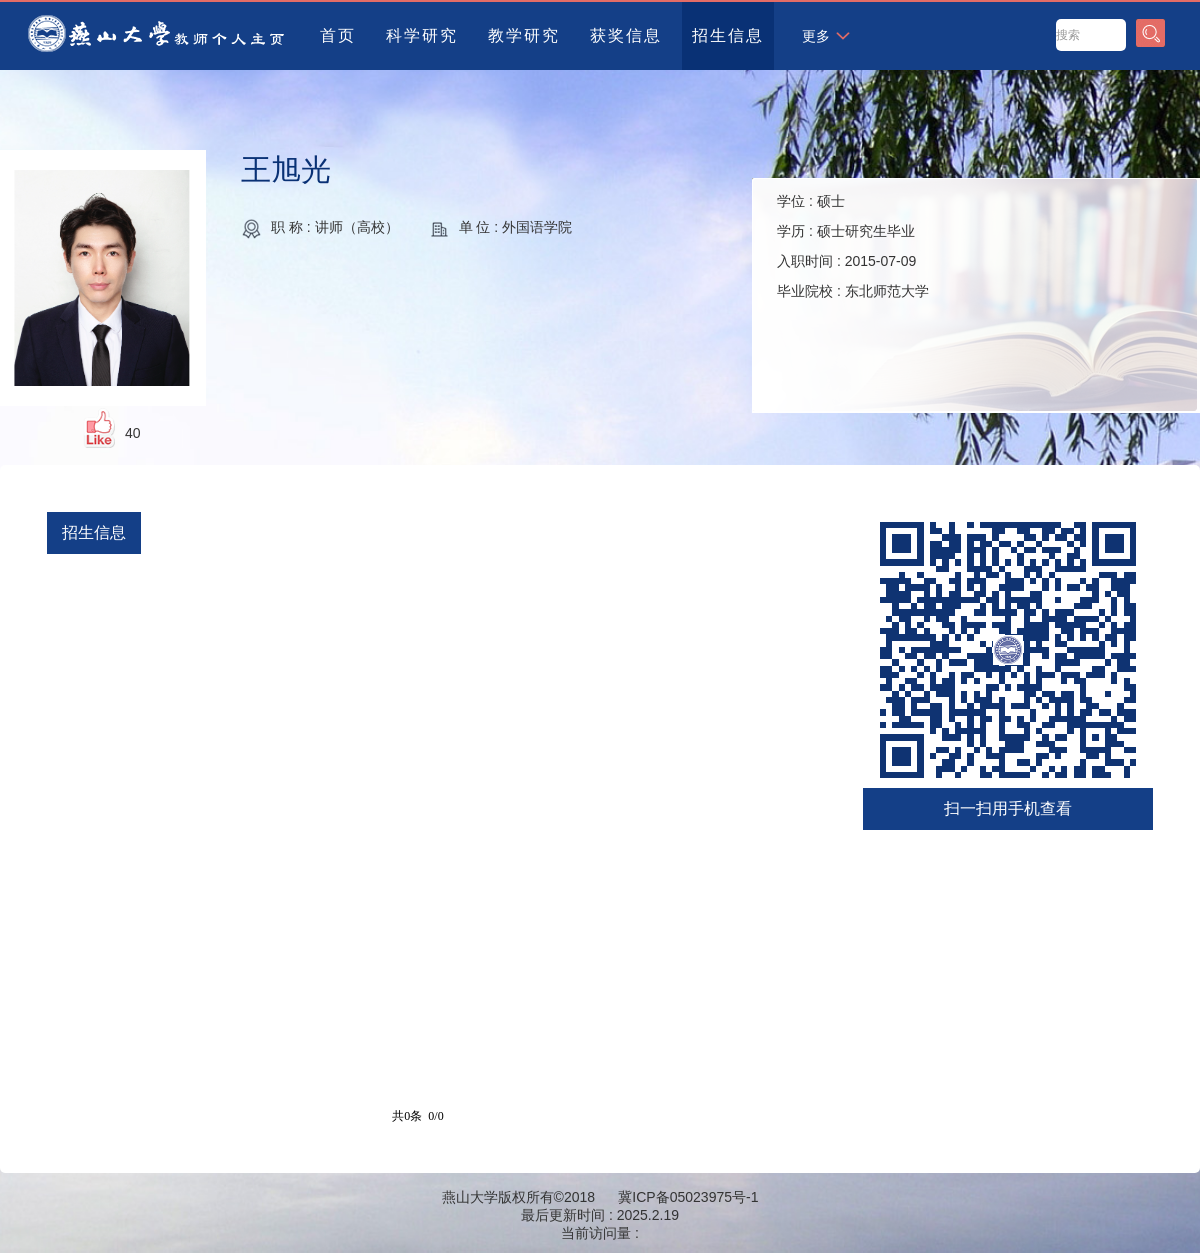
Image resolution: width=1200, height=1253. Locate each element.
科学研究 (422, 35)
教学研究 (524, 35)
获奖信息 (626, 35)
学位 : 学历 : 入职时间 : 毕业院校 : (853, 246)
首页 (338, 35)
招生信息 (728, 35)
